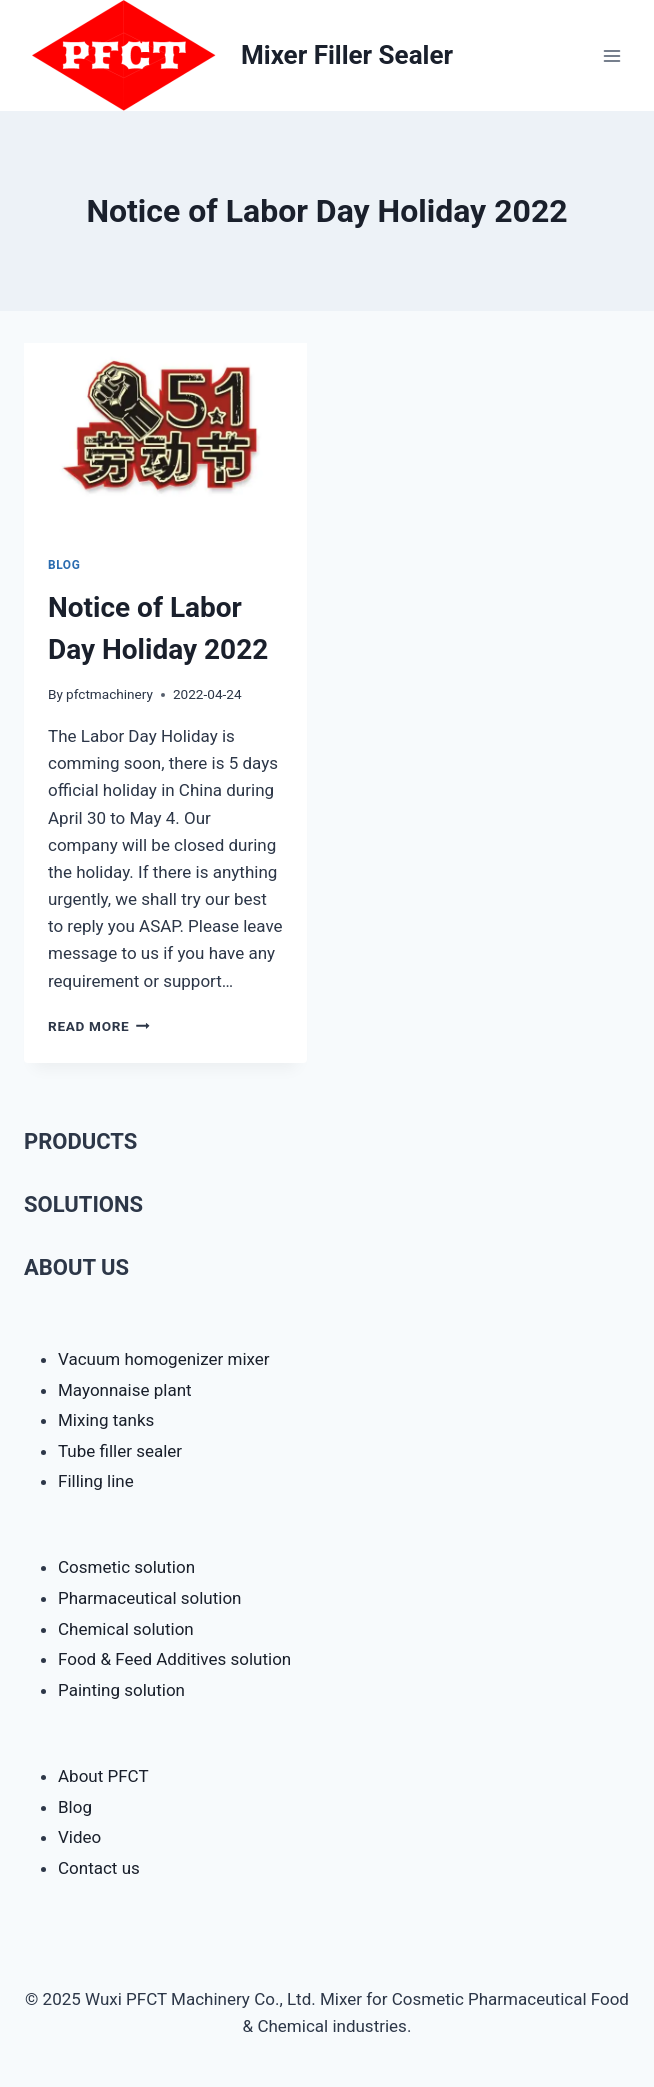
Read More (99, 1026)
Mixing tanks (106, 1420)
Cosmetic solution (126, 1567)
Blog (64, 565)
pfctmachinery (109, 694)
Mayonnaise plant (125, 1390)
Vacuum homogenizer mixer (164, 1359)
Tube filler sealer (120, 1451)
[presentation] (165, 437)
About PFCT (103, 1776)
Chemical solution (126, 1629)
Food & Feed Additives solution (174, 1659)
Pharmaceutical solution (149, 1598)
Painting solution (121, 1690)
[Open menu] (611, 55)
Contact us (99, 1868)
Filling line (96, 1481)
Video (79, 1837)
